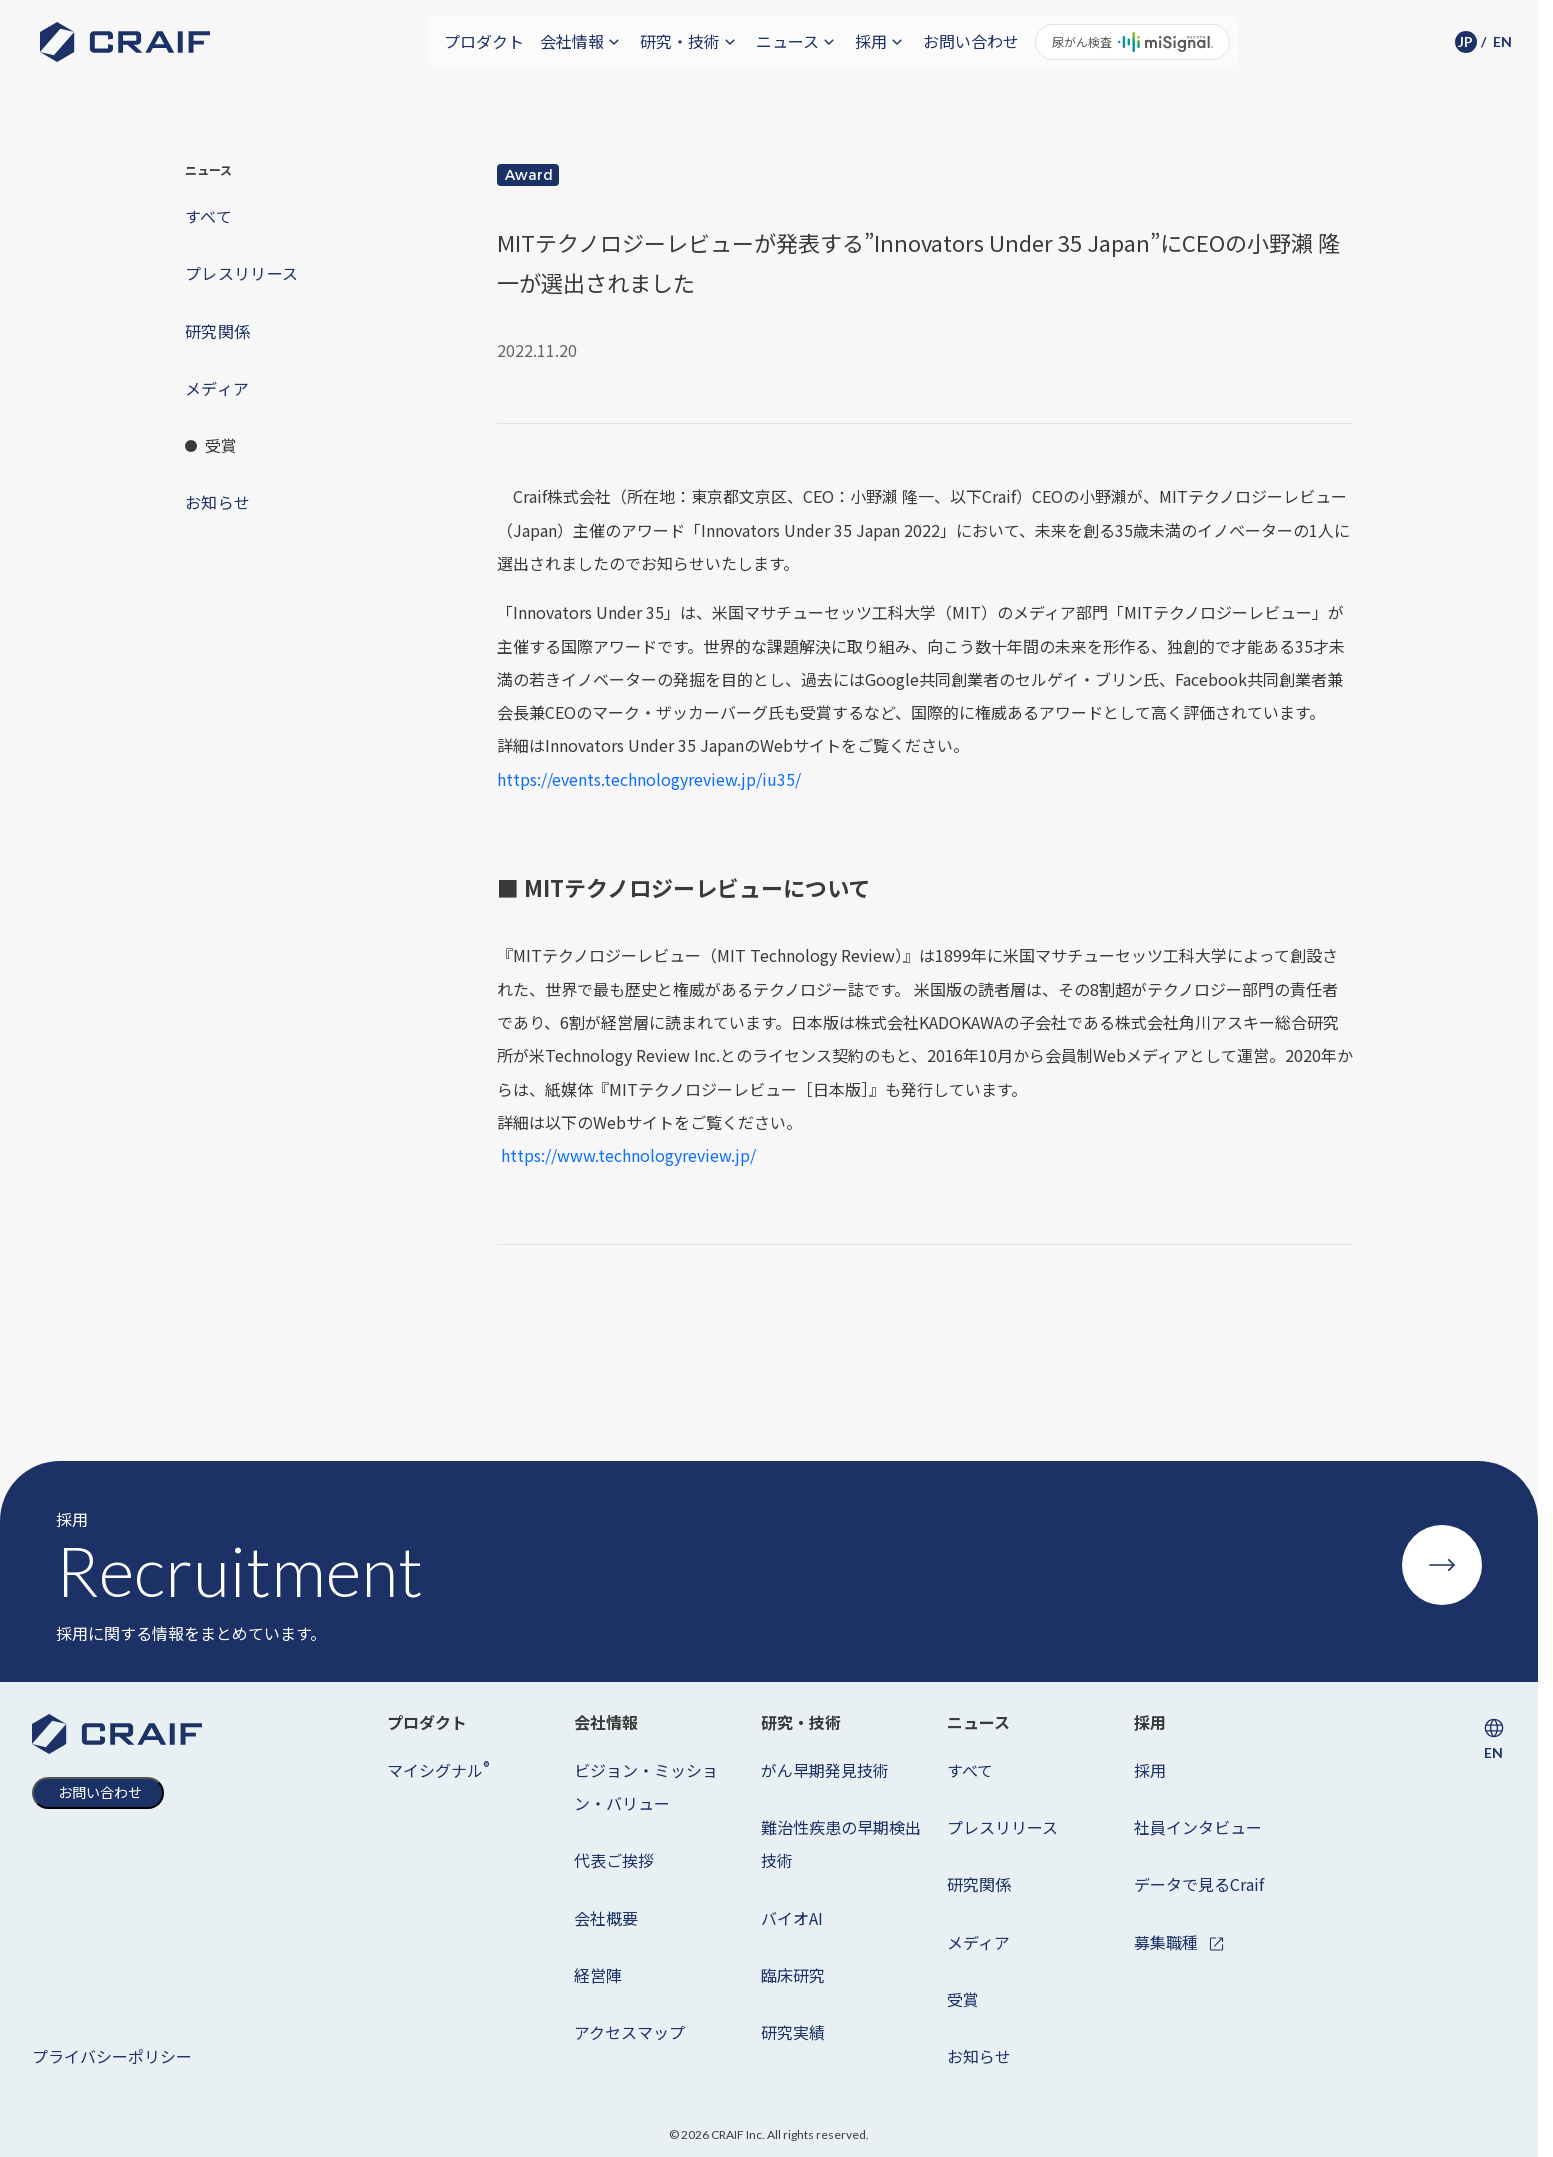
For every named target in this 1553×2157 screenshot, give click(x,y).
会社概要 (606, 1918)
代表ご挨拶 (614, 1860)
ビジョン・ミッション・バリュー (646, 1786)
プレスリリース (1002, 1827)
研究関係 (979, 1884)
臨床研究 (793, 1975)
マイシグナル (438, 1769)
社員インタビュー (1198, 1827)
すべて (970, 1770)
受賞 (963, 1999)
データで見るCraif (1199, 1884)
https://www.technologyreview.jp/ (628, 1155)
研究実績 (793, 2032)
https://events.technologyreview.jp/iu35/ (649, 779)
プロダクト (484, 41)
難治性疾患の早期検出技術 (841, 1843)
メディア (978, 1942)
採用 (1150, 1770)
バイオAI (792, 1918)
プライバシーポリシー (112, 2056)
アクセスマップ (629, 2032)
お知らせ (979, 2056)
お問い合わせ (971, 41)
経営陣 (598, 1975)
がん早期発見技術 (825, 1770)
